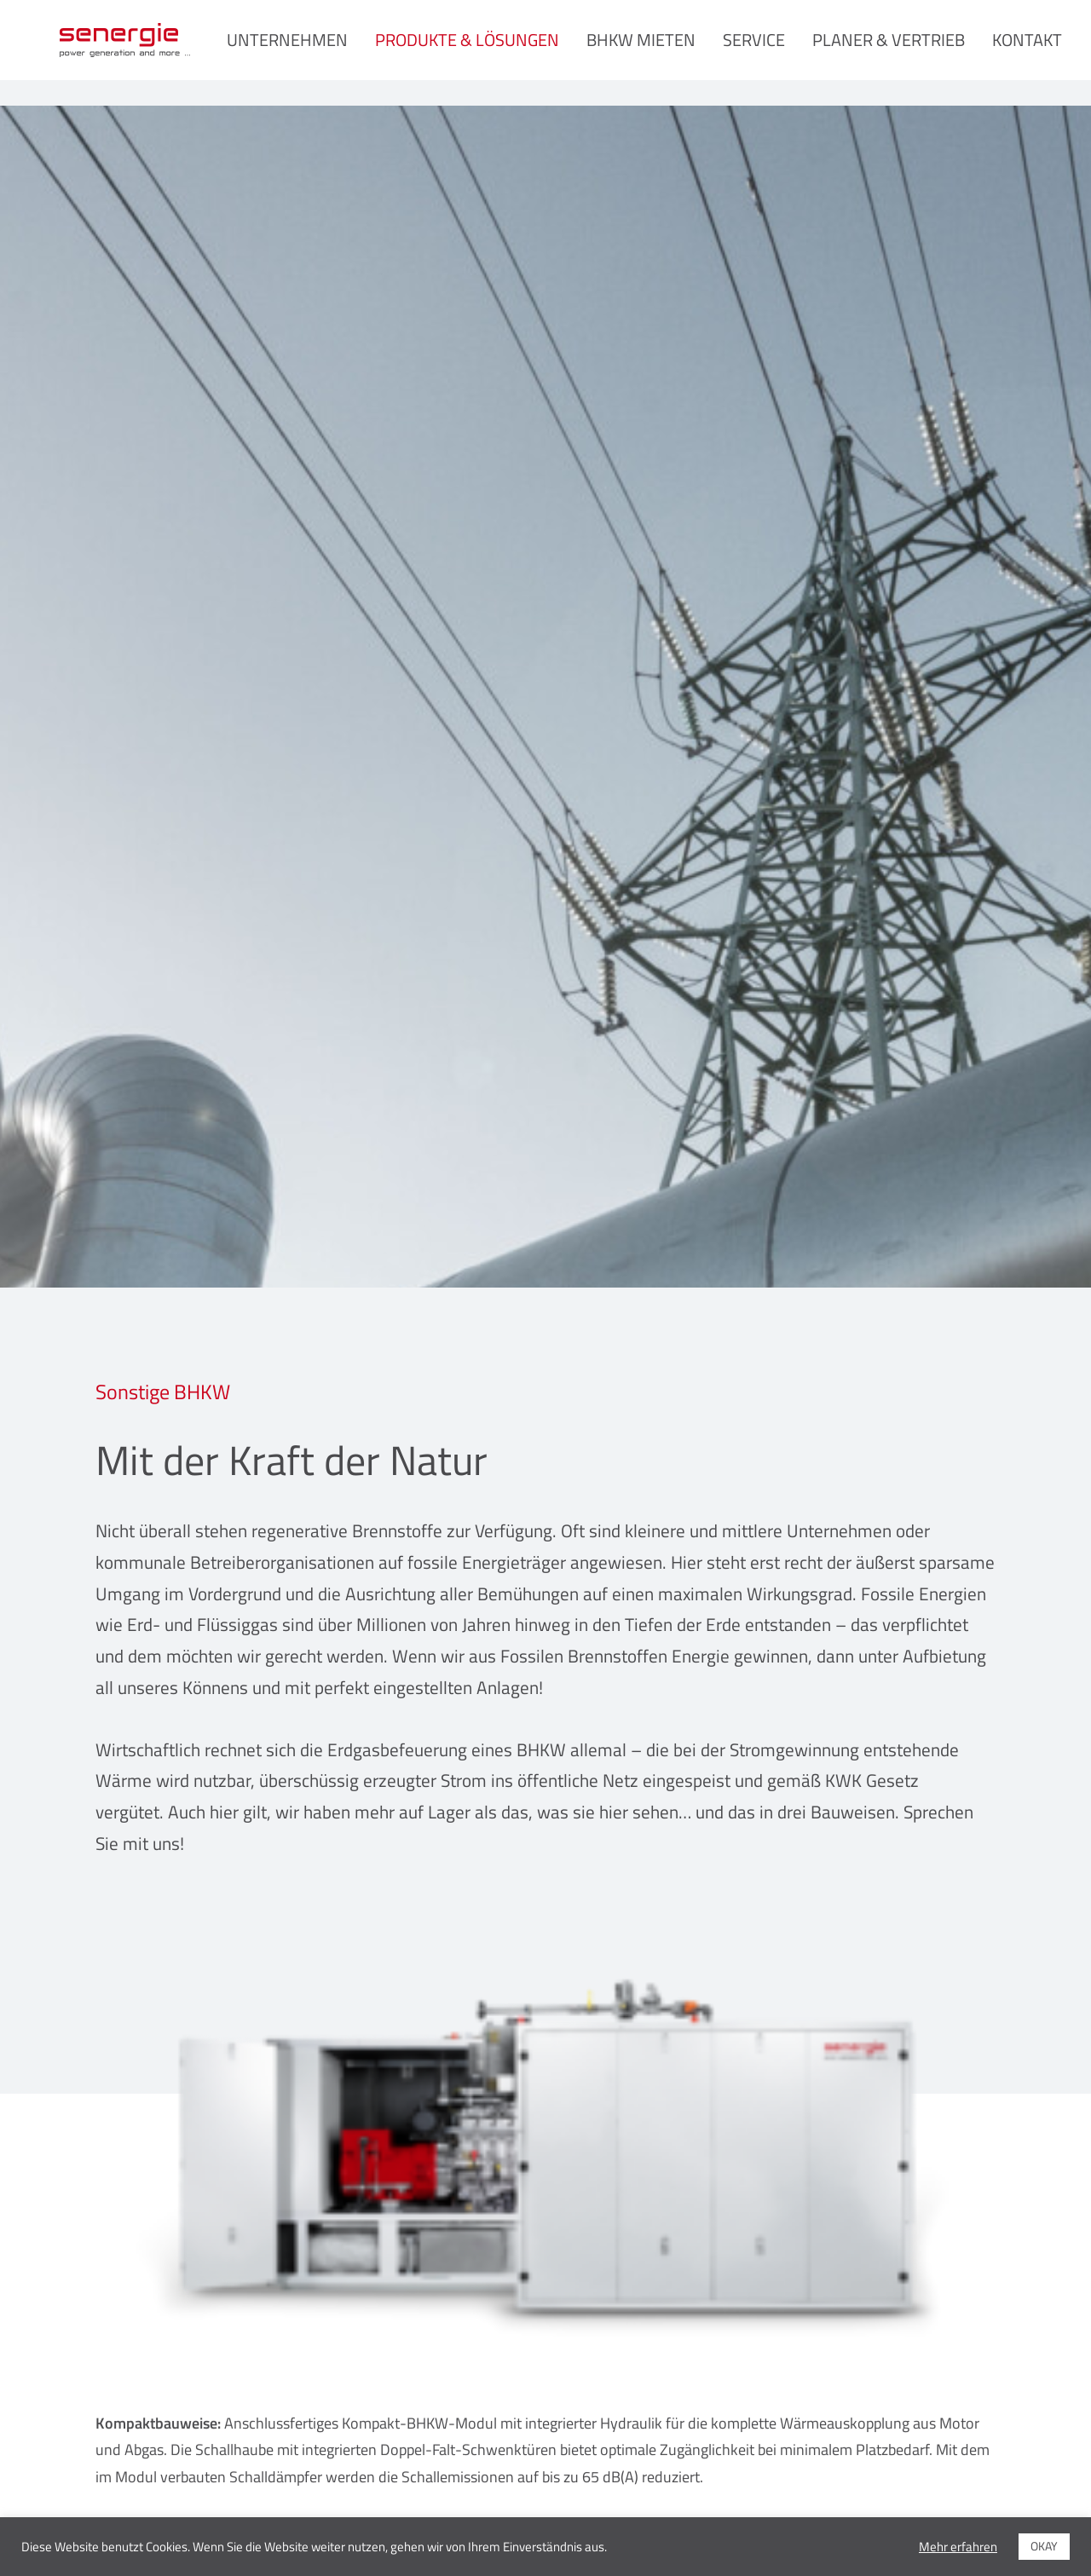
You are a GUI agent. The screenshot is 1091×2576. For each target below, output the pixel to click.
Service (784, 52)
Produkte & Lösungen (498, 52)
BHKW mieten (671, 52)
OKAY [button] (1044, 2546)
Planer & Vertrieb (919, 52)
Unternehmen (317, 52)
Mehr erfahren (958, 2547)
